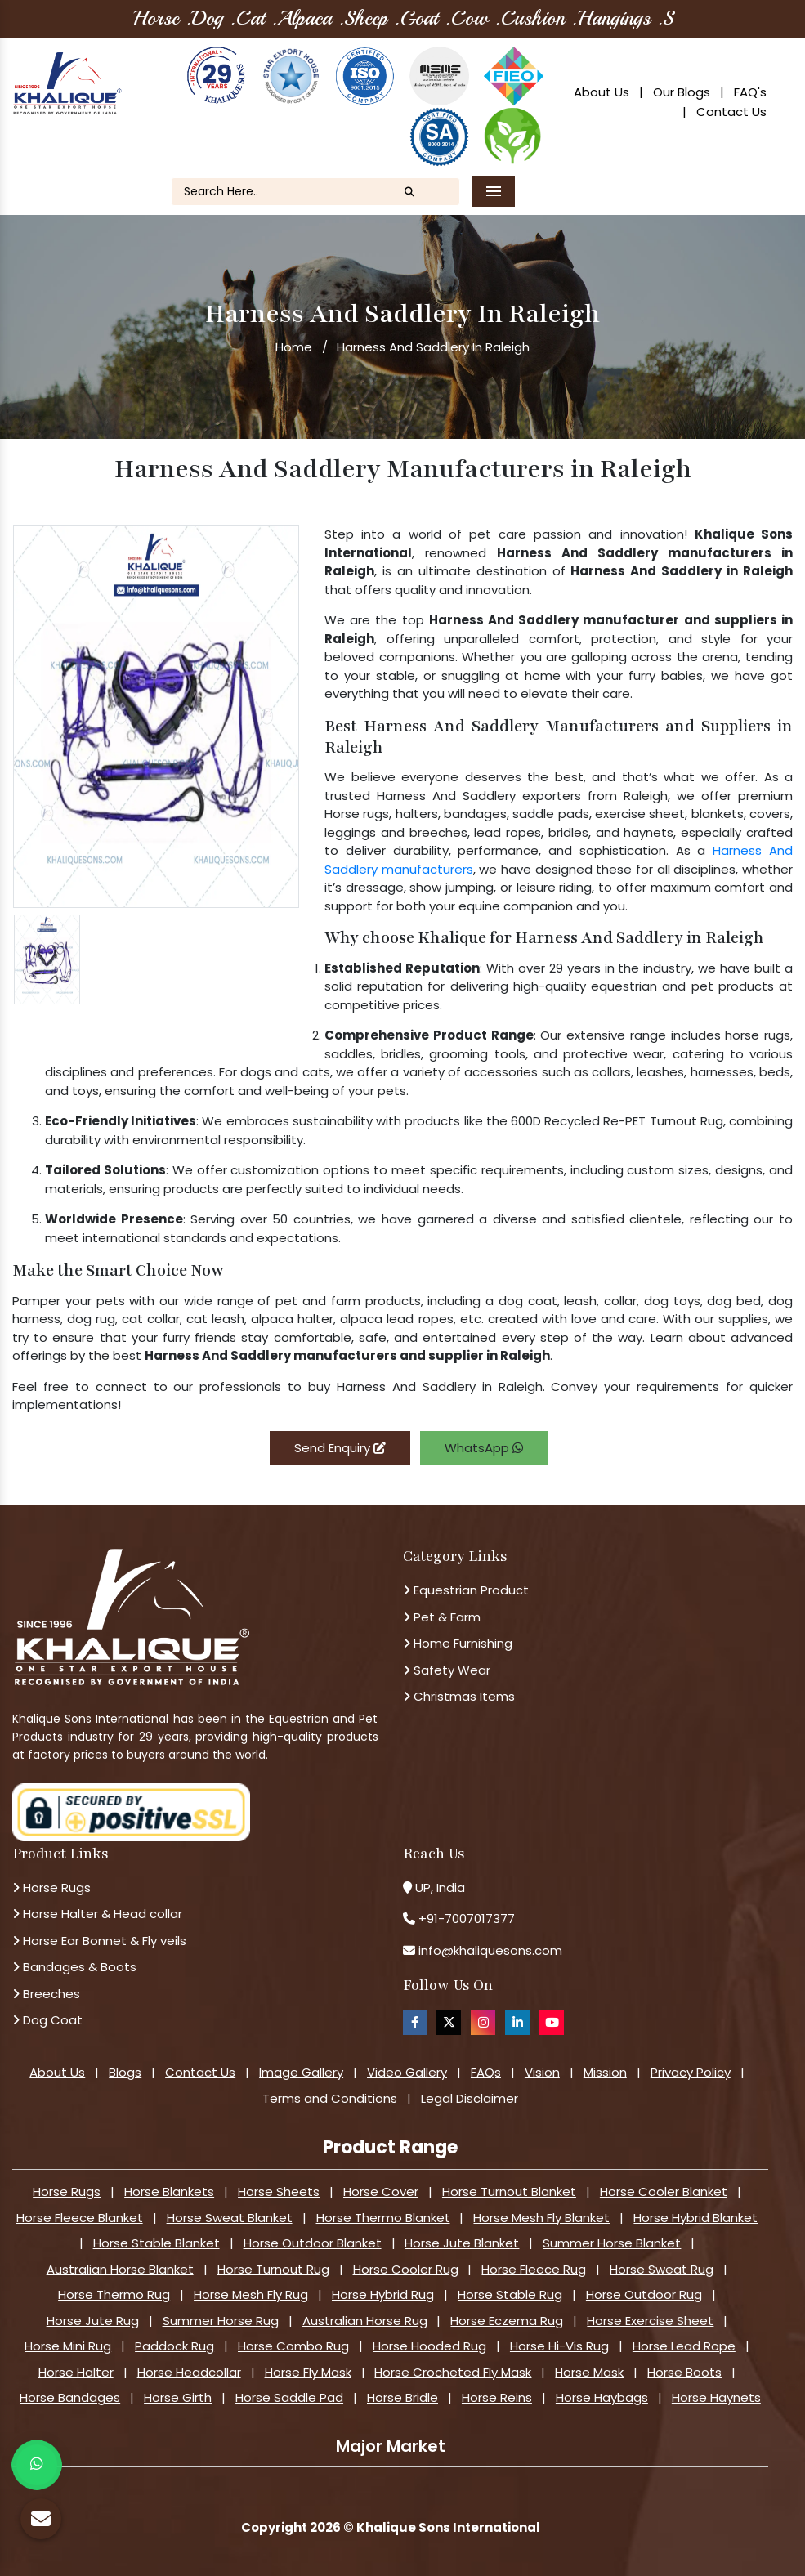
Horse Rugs (51, 1887)
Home (293, 347)
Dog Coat (47, 2019)
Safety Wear (446, 1670)
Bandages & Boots (74, 1966)
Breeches (46, 1993)
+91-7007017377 (466, 1918)
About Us (601, 92)
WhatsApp (484, 1447)
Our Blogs (681, 92)
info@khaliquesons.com (488, 1950)
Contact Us (731, 111)
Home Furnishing (457, 1643)
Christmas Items (459, 1696)
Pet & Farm (442, 1617)
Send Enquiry (340, 1447)
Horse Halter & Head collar (97, 1913)
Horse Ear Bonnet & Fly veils (99, 1940)
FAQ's (750, 92)
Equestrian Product (466, 1590)
